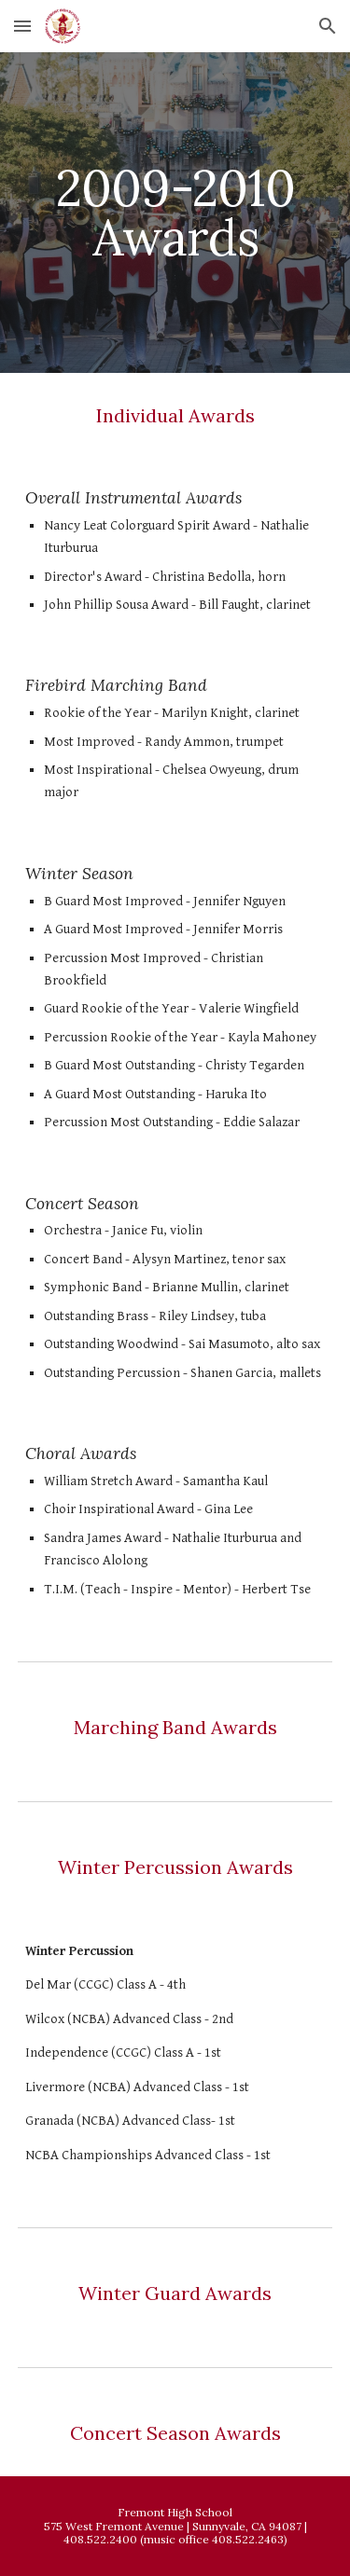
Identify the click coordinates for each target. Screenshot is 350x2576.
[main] (175, 213)
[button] (22, 25)
